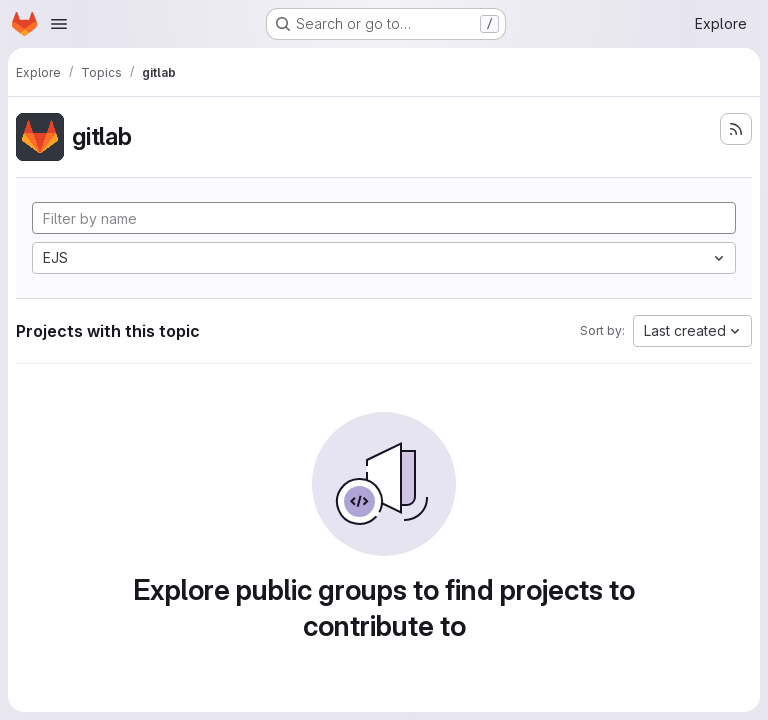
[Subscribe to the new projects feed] (736, 129)
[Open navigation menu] (59, 24)
